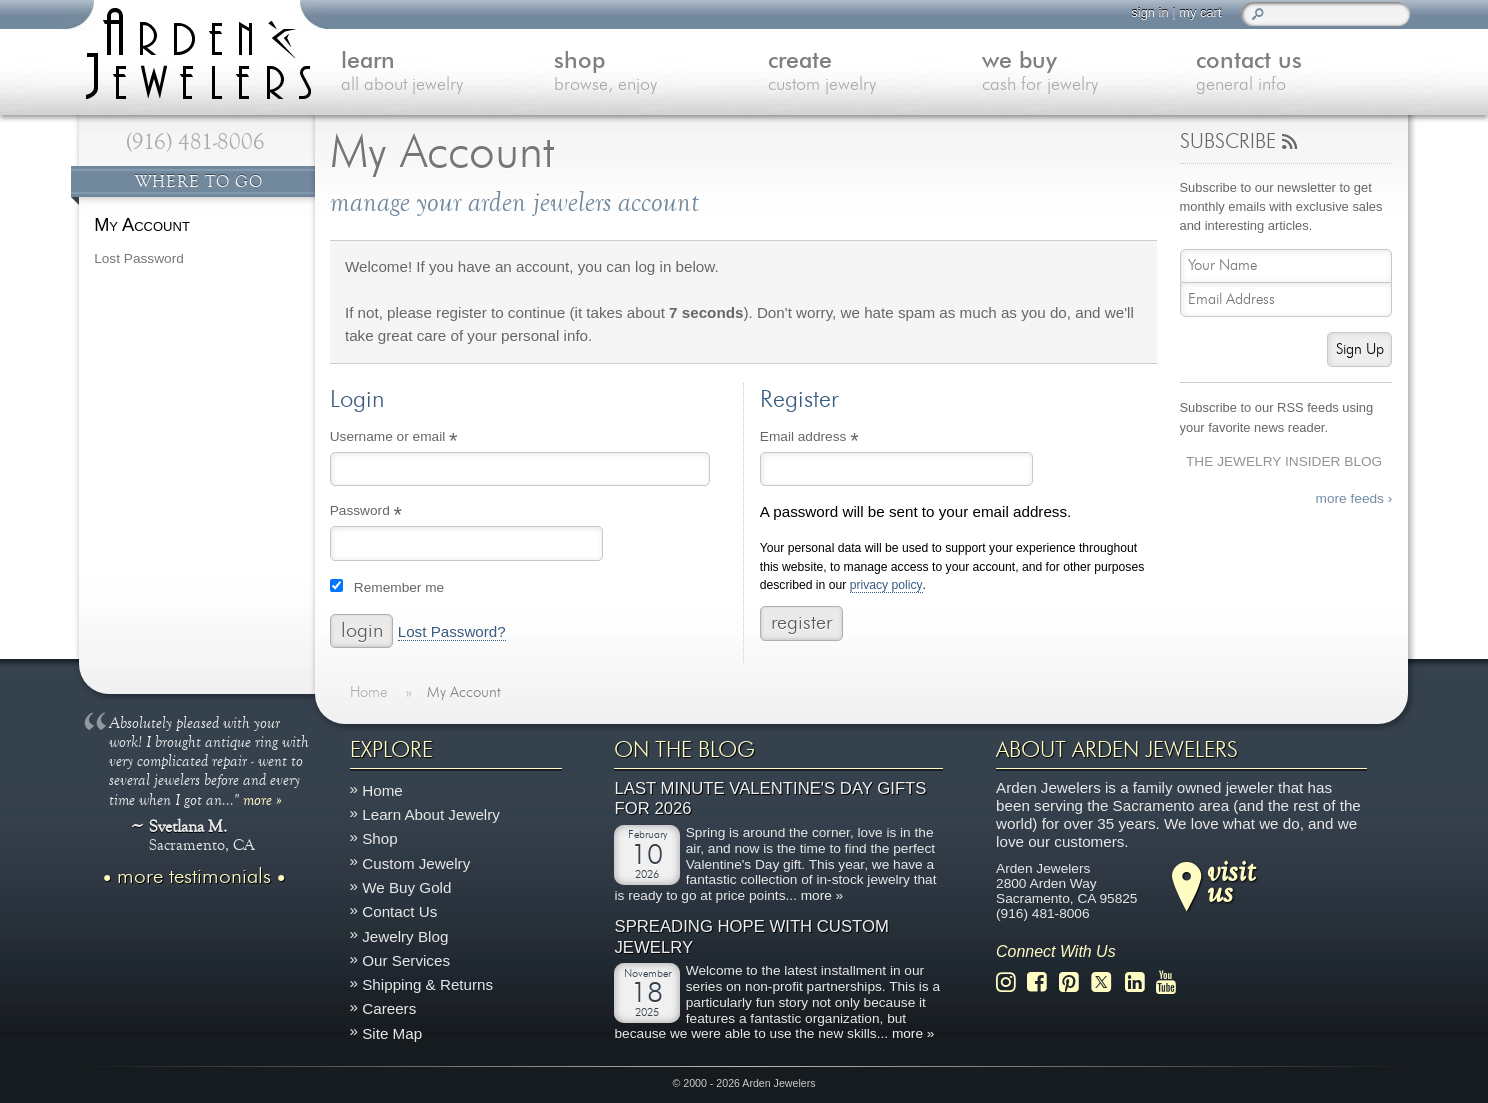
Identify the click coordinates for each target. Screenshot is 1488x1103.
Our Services (406, 960)
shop (661, 73)
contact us (1303, 73)
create (875, 73)
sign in (1149, 12)
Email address (836, 439)
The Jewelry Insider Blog (1284, 461)
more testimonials (194, 876)
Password (393, 513)
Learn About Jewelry (431, 814)
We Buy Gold (406, 887)
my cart (1200, 12)
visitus (1231, 880)
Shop (379, 838)
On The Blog (684, 750)
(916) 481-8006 (195, 142)
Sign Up (1360, 349)
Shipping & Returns (427, 984)
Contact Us (399, 911)
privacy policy (886, 585)
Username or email (421, 439)
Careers (389, 1008)
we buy (1089, 73)
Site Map (392, 1032)
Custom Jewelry (416, 863)
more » (262, 799)
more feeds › (1354, 498)
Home (382, 790)
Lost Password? (452, 632)
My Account (142, 224)
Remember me (399, 587)
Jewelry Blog (405, 935)
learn (448, 73)
